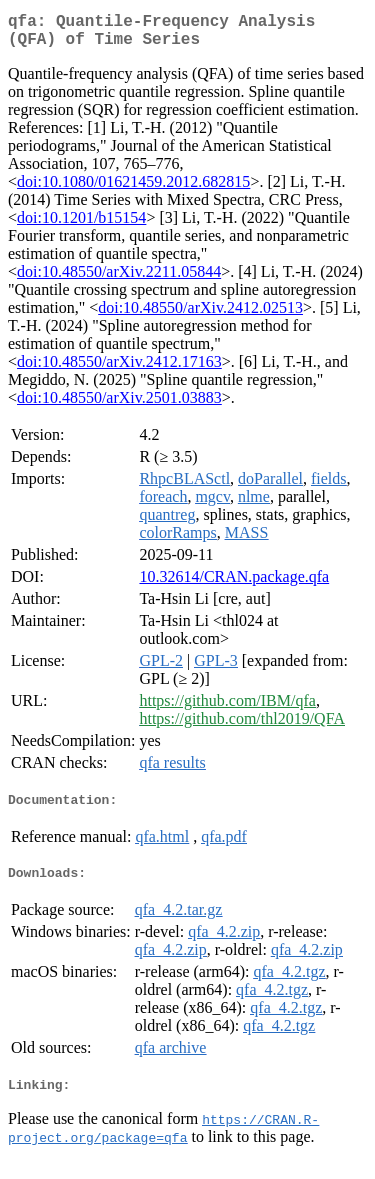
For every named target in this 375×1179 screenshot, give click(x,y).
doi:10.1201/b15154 (81, 225)
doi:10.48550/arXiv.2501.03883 (119, 405)
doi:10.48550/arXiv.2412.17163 (119, 369)
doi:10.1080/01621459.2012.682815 (133, 189)
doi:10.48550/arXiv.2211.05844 (119, 279)
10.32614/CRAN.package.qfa (234, 584)
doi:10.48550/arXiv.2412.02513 (200, 315)
